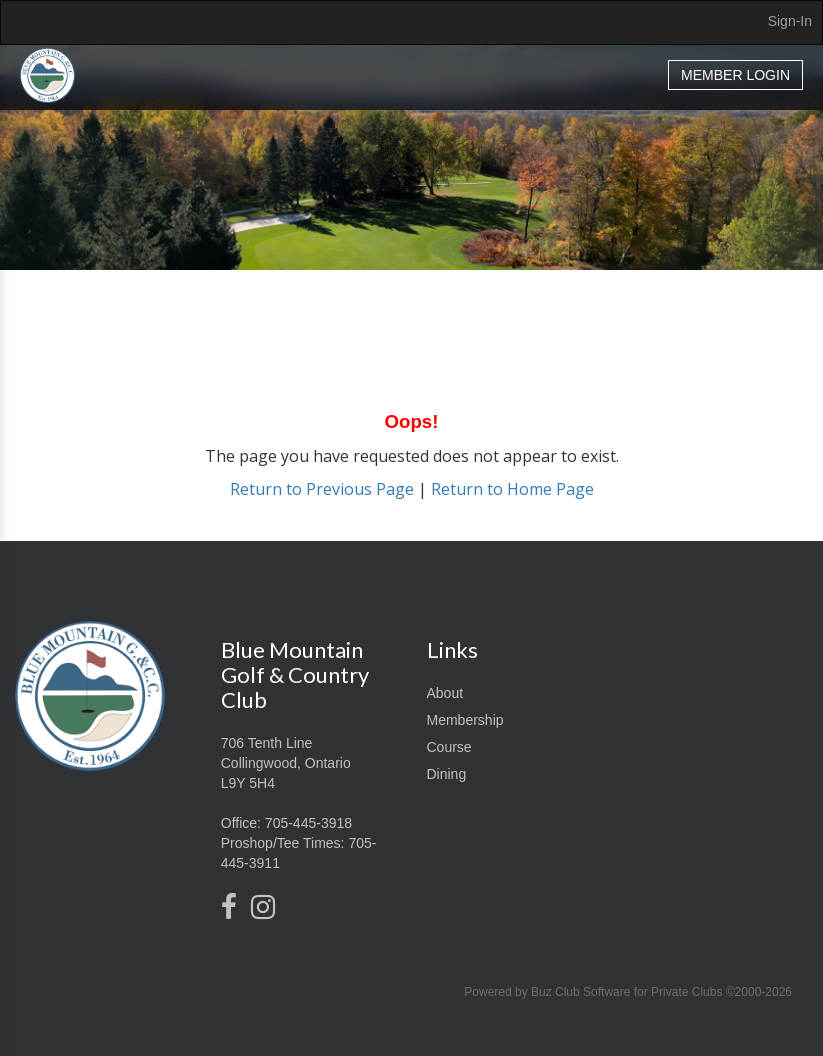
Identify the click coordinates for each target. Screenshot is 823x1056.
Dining (447, 774)
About (445, 693)
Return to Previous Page (322, 489)
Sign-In (790, 21)
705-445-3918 (308, 823)
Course (449, 747)
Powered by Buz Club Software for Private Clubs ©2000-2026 (628, 992)
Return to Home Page (512, 489)
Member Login (735, 75)
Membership (465, 720)
